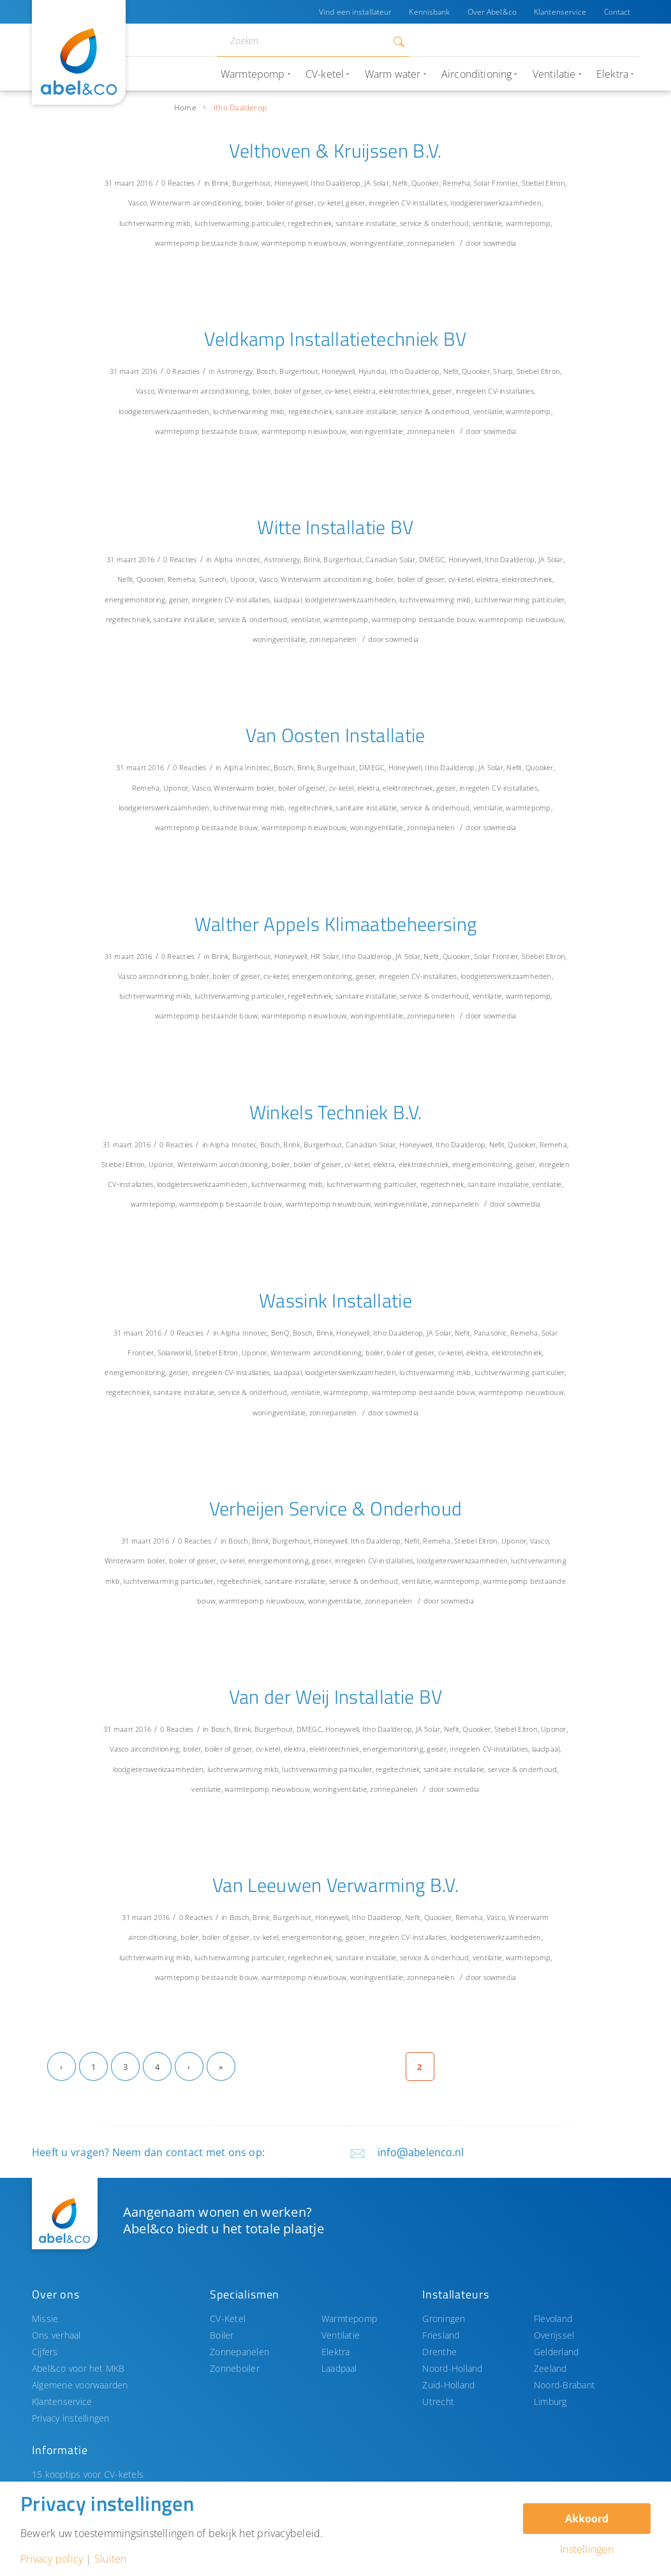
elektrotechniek (404, 391)
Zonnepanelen (239, 2352)
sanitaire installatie (366, 223)
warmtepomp (528, 223)
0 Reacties (178, 183)
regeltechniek (310, 223)
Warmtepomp (349, 2318)
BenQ (280, 1332)
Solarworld (174, 1352)
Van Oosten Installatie (335, 735)
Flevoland (553, 2318)
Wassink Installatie (335, 1300)
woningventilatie (377, 243)
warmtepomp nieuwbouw (304, 243)
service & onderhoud (434, 223)
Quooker (425, 183)
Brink (220, 183)
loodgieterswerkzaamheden (496, 202)
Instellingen (587, 2549)
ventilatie (487, 223)
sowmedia (500, 243)
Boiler (221, 2335)
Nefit (400, 183)
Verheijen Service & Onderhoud (335, 1508)
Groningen (443, 2318)
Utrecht (438, 2401)
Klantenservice (559, 11)
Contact (616, 11)
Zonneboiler (235, 2368)
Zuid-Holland (448, 2385)
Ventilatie (340, 2335)
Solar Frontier (496, 183)
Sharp (503, 371)
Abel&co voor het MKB (78, 2368)
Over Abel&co (490, 11)
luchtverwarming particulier (239, 223)
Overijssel (554, 2335)
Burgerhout (251, 183)
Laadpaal (339, 2368)
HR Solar (325, 956)
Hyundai (372, 371)
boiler (254, 202)
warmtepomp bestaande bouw (206, 243)
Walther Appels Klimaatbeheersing (336, 924)
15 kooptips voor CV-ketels (88, 2474)
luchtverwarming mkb (155, 223)
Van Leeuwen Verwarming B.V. (335, 1885)
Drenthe (439, 2352)
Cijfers (45, 2352)
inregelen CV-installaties (408, 202)
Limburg (550, 2401)
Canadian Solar (390, 559)
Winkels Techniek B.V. (335, 1112)
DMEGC (432, 559)
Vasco (137, 202)
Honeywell (290, 183)
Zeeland (550, 2368)
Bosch (266, 371)
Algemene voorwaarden (80, 2385)
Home (185, 107)
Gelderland (556, 2352)
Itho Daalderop (335, 183)
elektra (364, 391)
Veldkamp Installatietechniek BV (335, 339)
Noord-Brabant (564, 2385)
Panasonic (490, 1332)
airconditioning (217, 202)
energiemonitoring (135, 599)
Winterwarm (170, 202)
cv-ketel (330, 202)
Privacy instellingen (71, 2418)
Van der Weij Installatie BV (336, 1696)
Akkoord (586, 2519)
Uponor (242, 579)
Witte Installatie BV (335, 527)
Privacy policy (51, 2559)
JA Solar (376, 183)
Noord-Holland (452, 2368)
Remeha (456, 183)
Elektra (335, 2352)
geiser (355, 202)
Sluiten (110, 2559)
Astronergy (235, 371)
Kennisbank (427, 11)
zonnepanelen (431, 243)
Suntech (213, 579)
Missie (45, 2318)
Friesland (440, 2335)
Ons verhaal (56, 2335)
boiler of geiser (290, 202)
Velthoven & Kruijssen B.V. (335, 150)
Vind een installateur (352, 11)
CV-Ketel (228, 2318)
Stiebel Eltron (543, 183)
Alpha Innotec (237, 559)
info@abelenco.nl (421, 2152)
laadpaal (288, 599)
